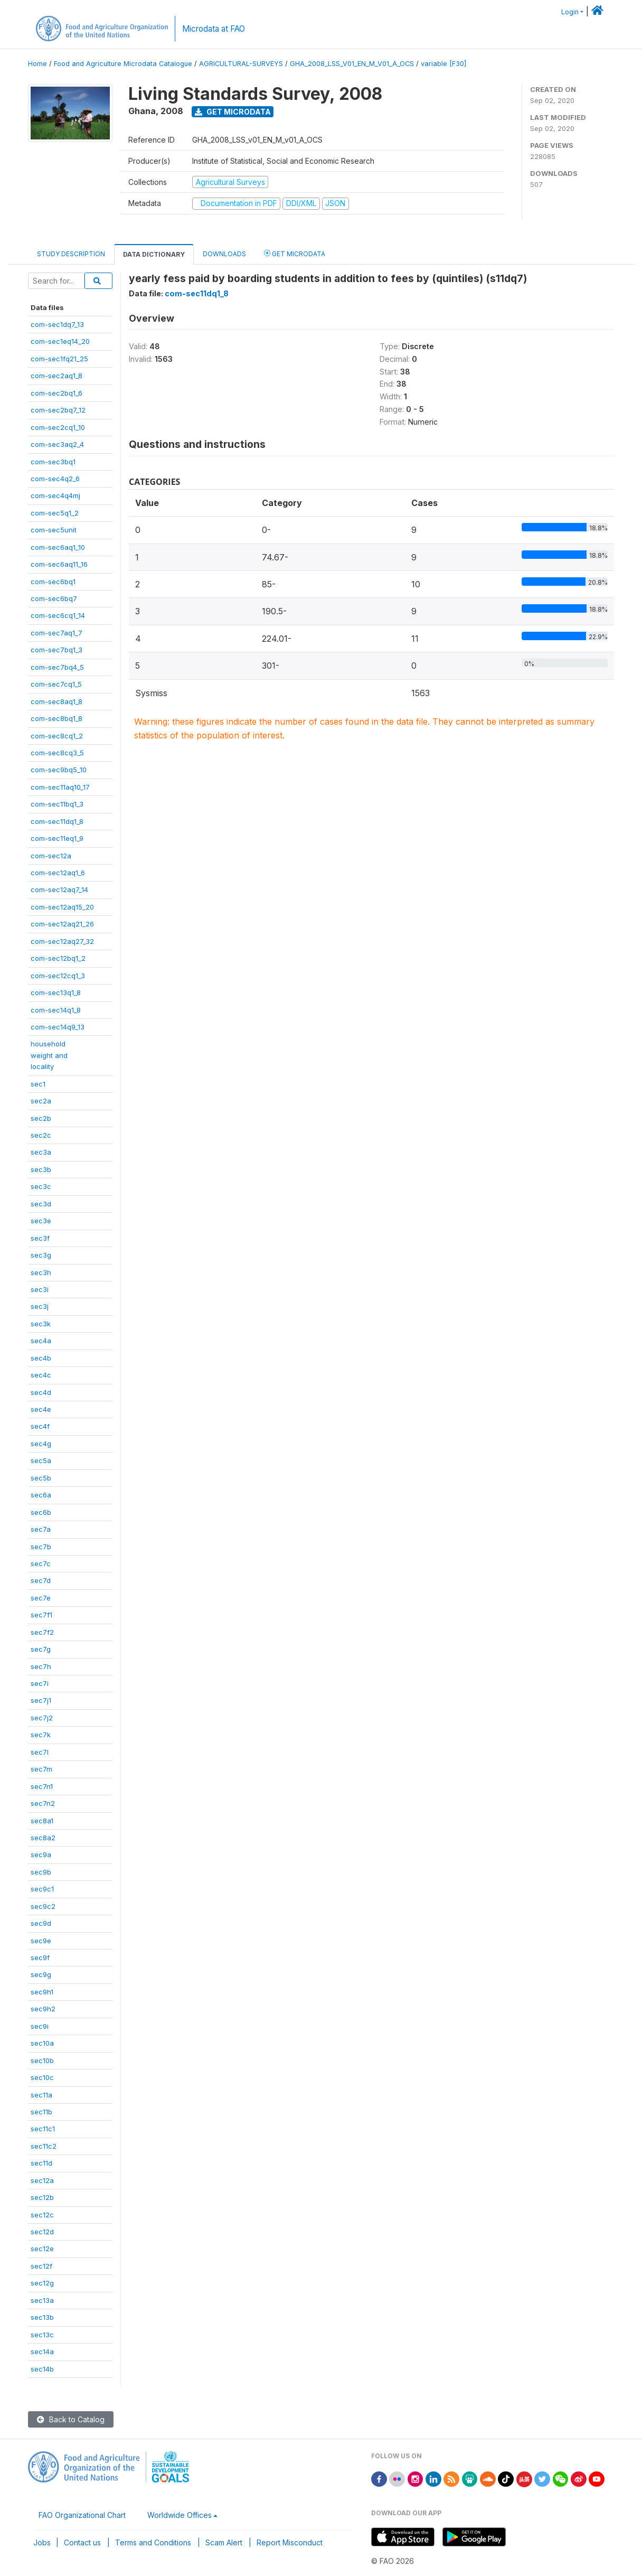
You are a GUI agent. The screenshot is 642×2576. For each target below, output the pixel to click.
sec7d (41, 1580)
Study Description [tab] (71, 254)
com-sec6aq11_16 (59, 564)
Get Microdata (233, 111)
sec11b (41, 2111)
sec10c (42, 2077)
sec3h (41, 1272)
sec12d (42, 2231)
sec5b (41, 1478)
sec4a (41, 1340)
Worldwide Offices (179, 2515)
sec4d (41, 1392)
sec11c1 (43, 2128)
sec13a (42, 2300)
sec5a (41, 1460)
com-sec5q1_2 (55, 513)
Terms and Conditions (153, 2542)
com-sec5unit (54, 530)
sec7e (41, 1598)
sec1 (38, 1084)
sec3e (41, 1220)
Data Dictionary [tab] (154, 254)
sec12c (42, 2214)
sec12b (42, 2197)
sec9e (41, 1940)
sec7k (41, 1734)
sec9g (41, 1974)
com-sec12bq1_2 (58, 958)
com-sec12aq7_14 (59, 889)
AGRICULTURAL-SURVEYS (241, 64)
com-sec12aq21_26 (62, 924)
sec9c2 (43, 1906)
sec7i (40, 1683)
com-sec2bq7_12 (58, 410)
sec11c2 (43, 2146)
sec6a (41, 1495)
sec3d (41, 1204)
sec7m (41, 1769)
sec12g (42, 2283)
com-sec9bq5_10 (59, 769)
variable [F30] (443, 64)
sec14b (42, 2369)
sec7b (41, 1546)
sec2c (41, 1135)
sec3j (40, 1306)
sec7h (41, 1666)
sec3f (40, 1238)
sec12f (41, 2266)
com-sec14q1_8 (56, 1010)
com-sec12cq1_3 (58, 975)
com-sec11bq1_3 (57, 804)
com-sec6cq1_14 (58, 615)
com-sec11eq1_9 (57, 838)
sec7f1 (41, 1614)
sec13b (42, 2317)
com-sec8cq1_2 (57, 736)
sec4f (40, 1426)
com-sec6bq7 (54, 598)
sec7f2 (42, 1632)
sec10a (42, 2043)
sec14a (42, 2351)
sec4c (41, 1375)
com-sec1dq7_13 (57, 324)
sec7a (41, 1529)
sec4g (41, 1443)
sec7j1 (41, 1700)
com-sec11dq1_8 (57, 821)
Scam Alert (223, 2542)
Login (570, 12)
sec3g (41, 1255)
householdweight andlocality (49, 1055)
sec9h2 (43, 2008)
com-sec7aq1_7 (56, 633)
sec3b (41, 1169)
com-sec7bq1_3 (56, 649)
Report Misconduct (290, 2542)
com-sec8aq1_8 (56, 701)
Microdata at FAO (213, 29)
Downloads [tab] (224, 254)
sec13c (42, 2334)
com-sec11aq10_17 (60, 787)
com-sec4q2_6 (55, 478)
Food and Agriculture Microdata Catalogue (123, 64)
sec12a (42, 2180)
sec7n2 (43, 1803)
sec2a (41, 1101)
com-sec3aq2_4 (57, 444)
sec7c (41, 1563)
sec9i (40, 2026)
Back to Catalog (71, 2419)
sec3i (40, 1289)
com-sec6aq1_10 (58, 547)
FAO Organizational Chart (82, 2515)
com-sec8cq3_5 (57, 752)
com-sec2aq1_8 (56, 375)
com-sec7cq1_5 (56, 684)
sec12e (42, 2248)
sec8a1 (42, 1820)
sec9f (40, 1957)
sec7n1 (42, 1786)
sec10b (42, 2060)
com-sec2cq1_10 (58, 427)
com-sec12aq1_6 (58, 872)
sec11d (41, 2163)
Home (37, 64)
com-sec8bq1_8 (56, 718)
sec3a (41, 1152)
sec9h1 (42, 1992)
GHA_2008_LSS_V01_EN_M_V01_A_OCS (352, 64)
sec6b (41, 1512)
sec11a (41, 2095)
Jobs (42, 2542)
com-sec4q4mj (55, 495)
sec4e (41, 1409)
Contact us (82, 2542)
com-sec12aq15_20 (62, 907)
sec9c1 (42, 1889)
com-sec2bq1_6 (56, 393)
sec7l (40, 1752)
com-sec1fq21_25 (59, 358)
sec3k (41, 1323)
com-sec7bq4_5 (57, 667)
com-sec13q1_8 (56, 992)
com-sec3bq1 (53, 461)
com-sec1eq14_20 (60, 341)
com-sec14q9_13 (57, 1027)
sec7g (41, 1649)
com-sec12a (51, 855)
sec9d (41, 1923)
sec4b (41, 1358)
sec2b (41, 1118)
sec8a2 (43, 1837)
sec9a (41, 1854)
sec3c (41, 1186)
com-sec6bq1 (53, 581)
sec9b (41, 1872)
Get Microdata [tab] (294, 253)
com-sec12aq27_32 (62, 941)
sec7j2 (42, 1717)
